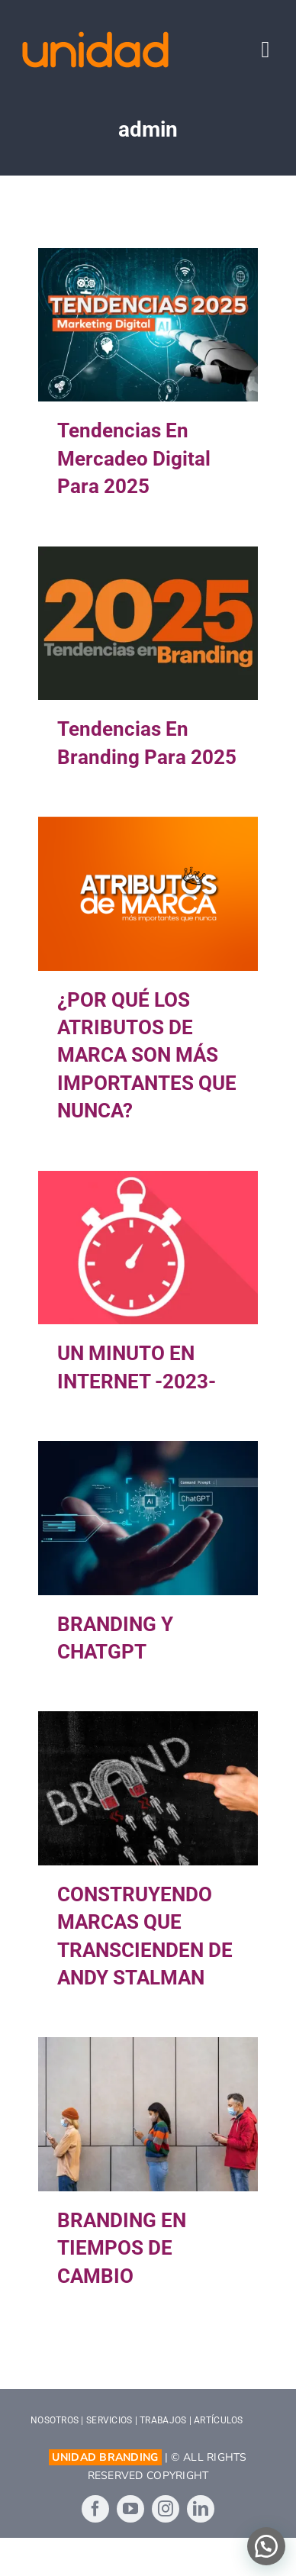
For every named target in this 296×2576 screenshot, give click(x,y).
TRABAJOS (163, 2420)
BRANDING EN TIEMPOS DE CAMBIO (121, 2248)
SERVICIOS (109, 2420)
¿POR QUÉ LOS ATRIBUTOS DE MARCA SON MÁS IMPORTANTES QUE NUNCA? (146, 1055)
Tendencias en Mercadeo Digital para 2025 (134, 458)
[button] (266, 2546)
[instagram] (165, 2509)
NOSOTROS (55, 2420)
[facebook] (95, 2509)
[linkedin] (200, 2509)
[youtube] (130, 2509)
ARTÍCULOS (218, 2420)
